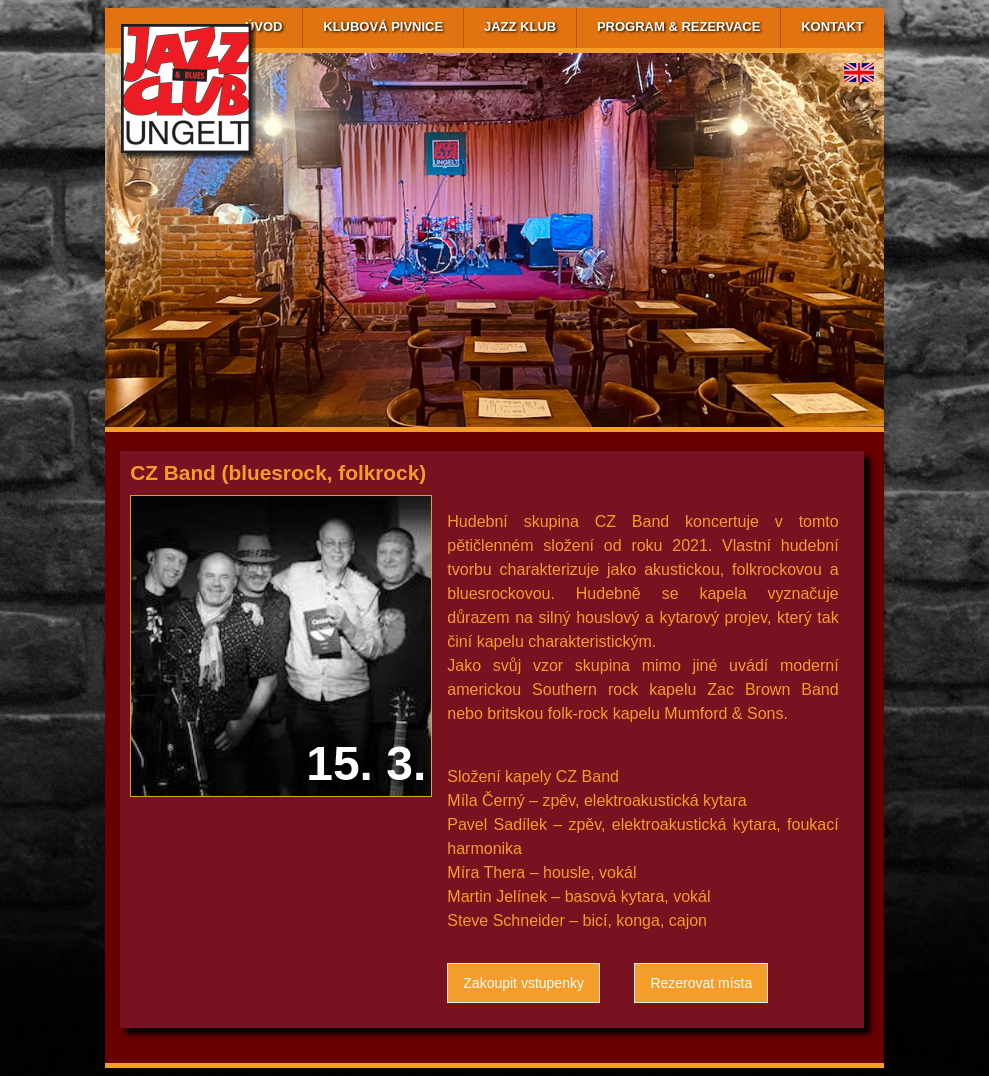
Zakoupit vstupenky (523, 983)
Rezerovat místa (701, 983)
